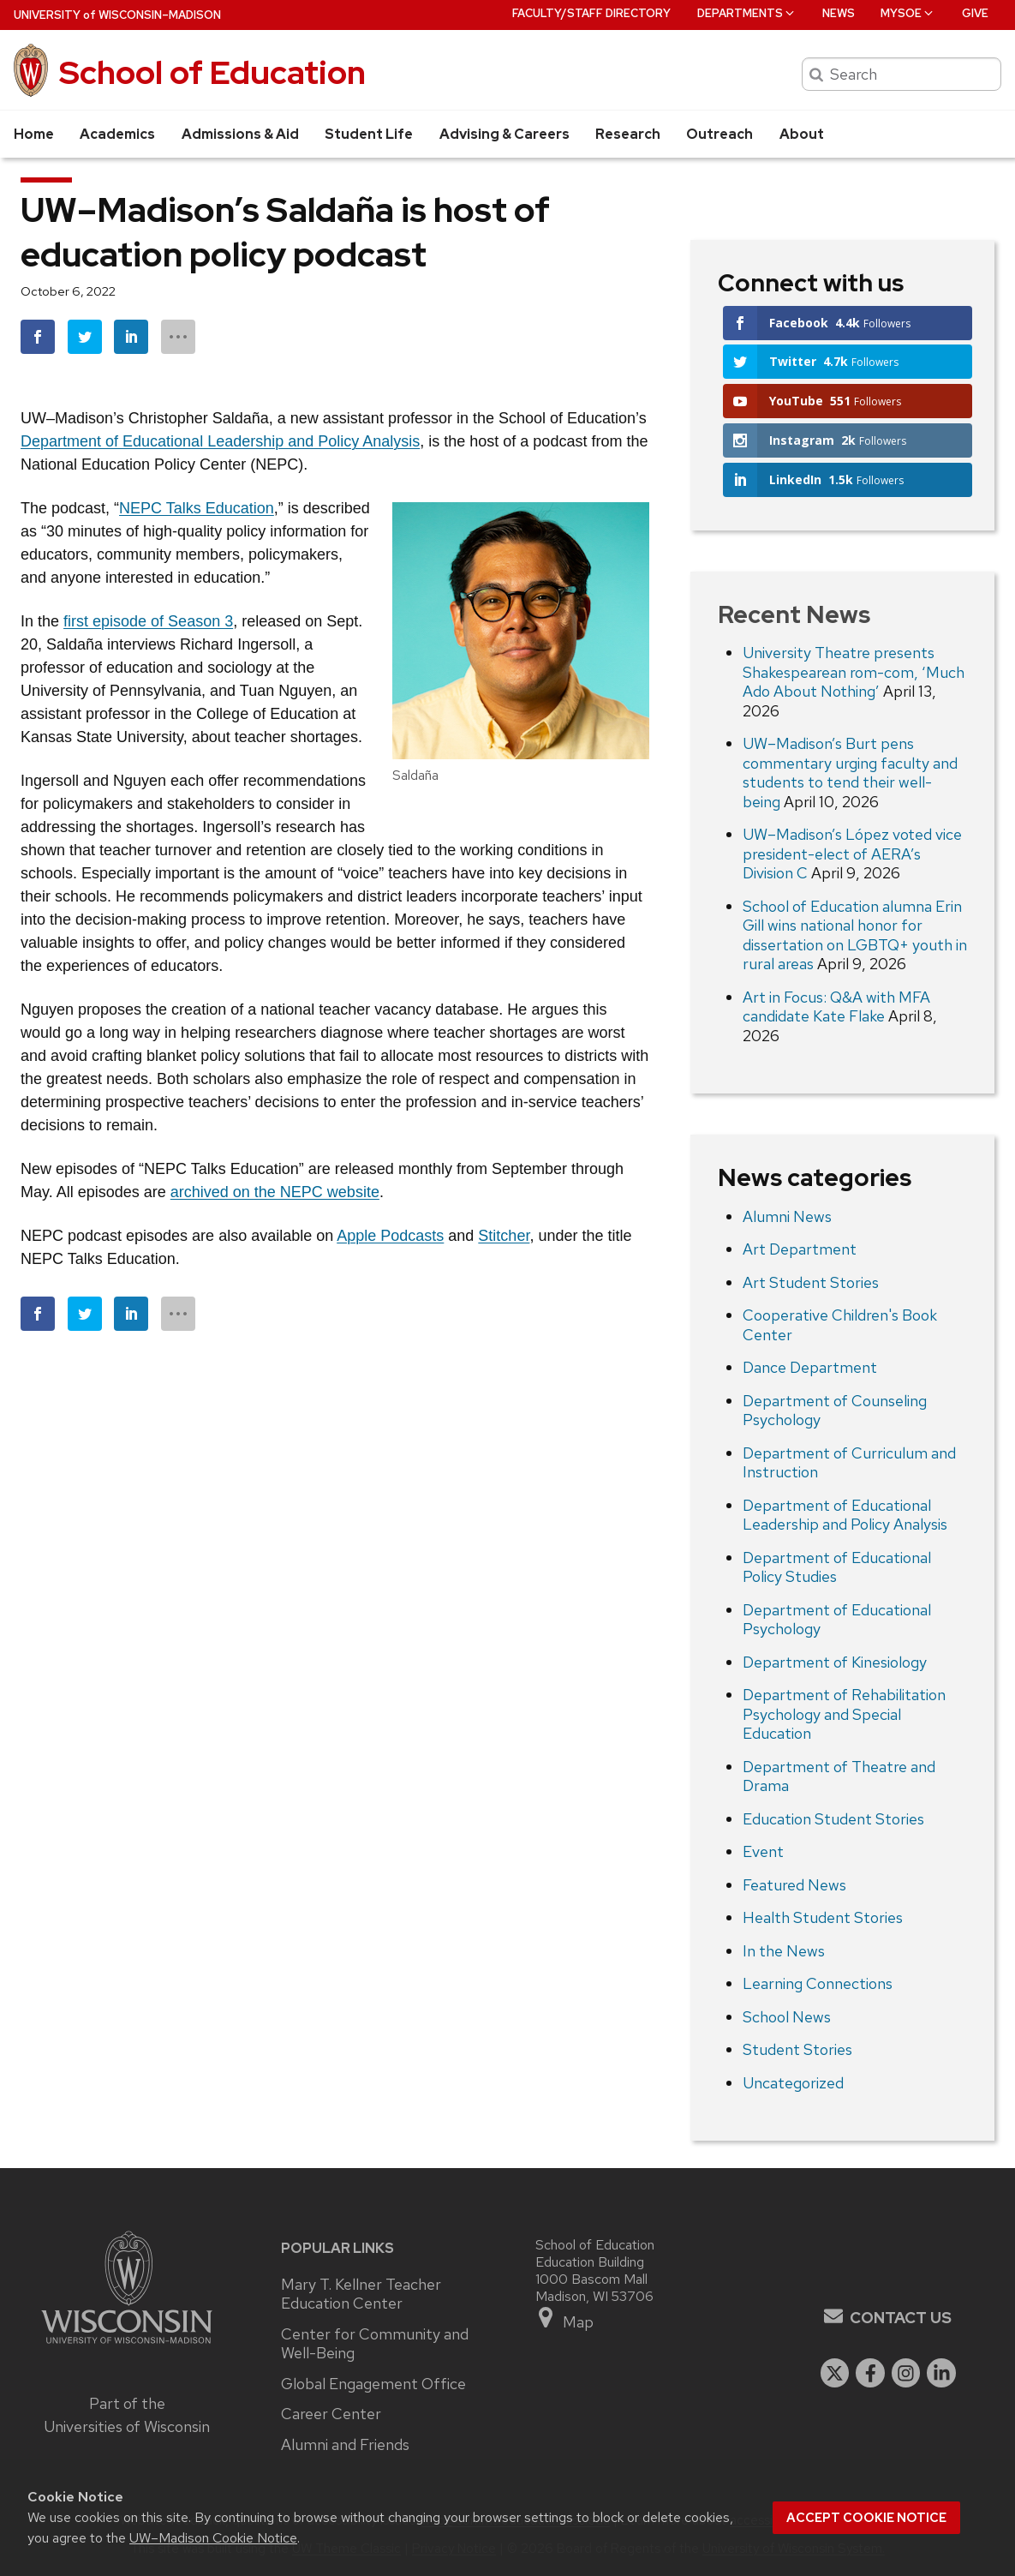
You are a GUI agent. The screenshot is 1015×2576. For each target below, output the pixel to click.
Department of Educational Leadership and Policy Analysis (220, 441)
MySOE (908, 13)
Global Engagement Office (373, 2384)
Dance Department (810, 1367)
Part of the (127, 2414)
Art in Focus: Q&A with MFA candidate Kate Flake (836, 1007)
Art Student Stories (811, 1282)
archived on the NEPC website (274, 1192)
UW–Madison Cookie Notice (213, 2538)
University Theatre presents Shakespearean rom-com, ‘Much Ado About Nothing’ (853, 672)
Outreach (719, 134)
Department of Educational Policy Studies (837, 1567)
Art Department (800, 1249)
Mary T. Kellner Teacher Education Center (361, 2294)
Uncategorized (793, 2083)
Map (564, 2318)
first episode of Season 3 (148, 621)
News (838, 13)
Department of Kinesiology (835, 1662)
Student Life (369, 134)
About (801, 134)
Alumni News (787, 1216)
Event (763, 1851)
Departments (747, 13)
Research (627, 134)
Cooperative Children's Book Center (840, 1325)
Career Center (331, 2414)
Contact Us (901, 2317)
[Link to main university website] (126, 2346)
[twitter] (835, 2372)
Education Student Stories (833, 1819)
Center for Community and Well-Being (375, 2344)
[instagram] (906, 2372)
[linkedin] (941, 2372)
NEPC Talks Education (196, 508)
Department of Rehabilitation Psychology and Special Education (844, 1714)
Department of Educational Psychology (837, 1619)
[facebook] (870, 2372)
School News (787, 2017)
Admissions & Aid (240, 134)
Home (34, 134)
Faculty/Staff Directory (591, 13)
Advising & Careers (504, 134)
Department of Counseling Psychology (835, 1410)
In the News (784, 1951)
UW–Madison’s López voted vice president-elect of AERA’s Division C (852, 853)
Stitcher (503, 1235)
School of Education (212, 72)
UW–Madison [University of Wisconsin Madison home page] (117, 15)
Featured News (794, 1885)
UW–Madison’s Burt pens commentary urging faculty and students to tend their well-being (850, 773)
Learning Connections (818, 1983)
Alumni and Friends (345, 2444)
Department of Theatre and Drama (839, 1776)
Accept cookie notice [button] (866, 2517)
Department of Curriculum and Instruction (849, 1463)
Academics (117, 134)
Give (975, 13)
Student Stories (797, 2049)
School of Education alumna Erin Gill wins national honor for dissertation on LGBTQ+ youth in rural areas (855, 935)
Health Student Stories (823, 1917)
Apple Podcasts (390, 1235)
